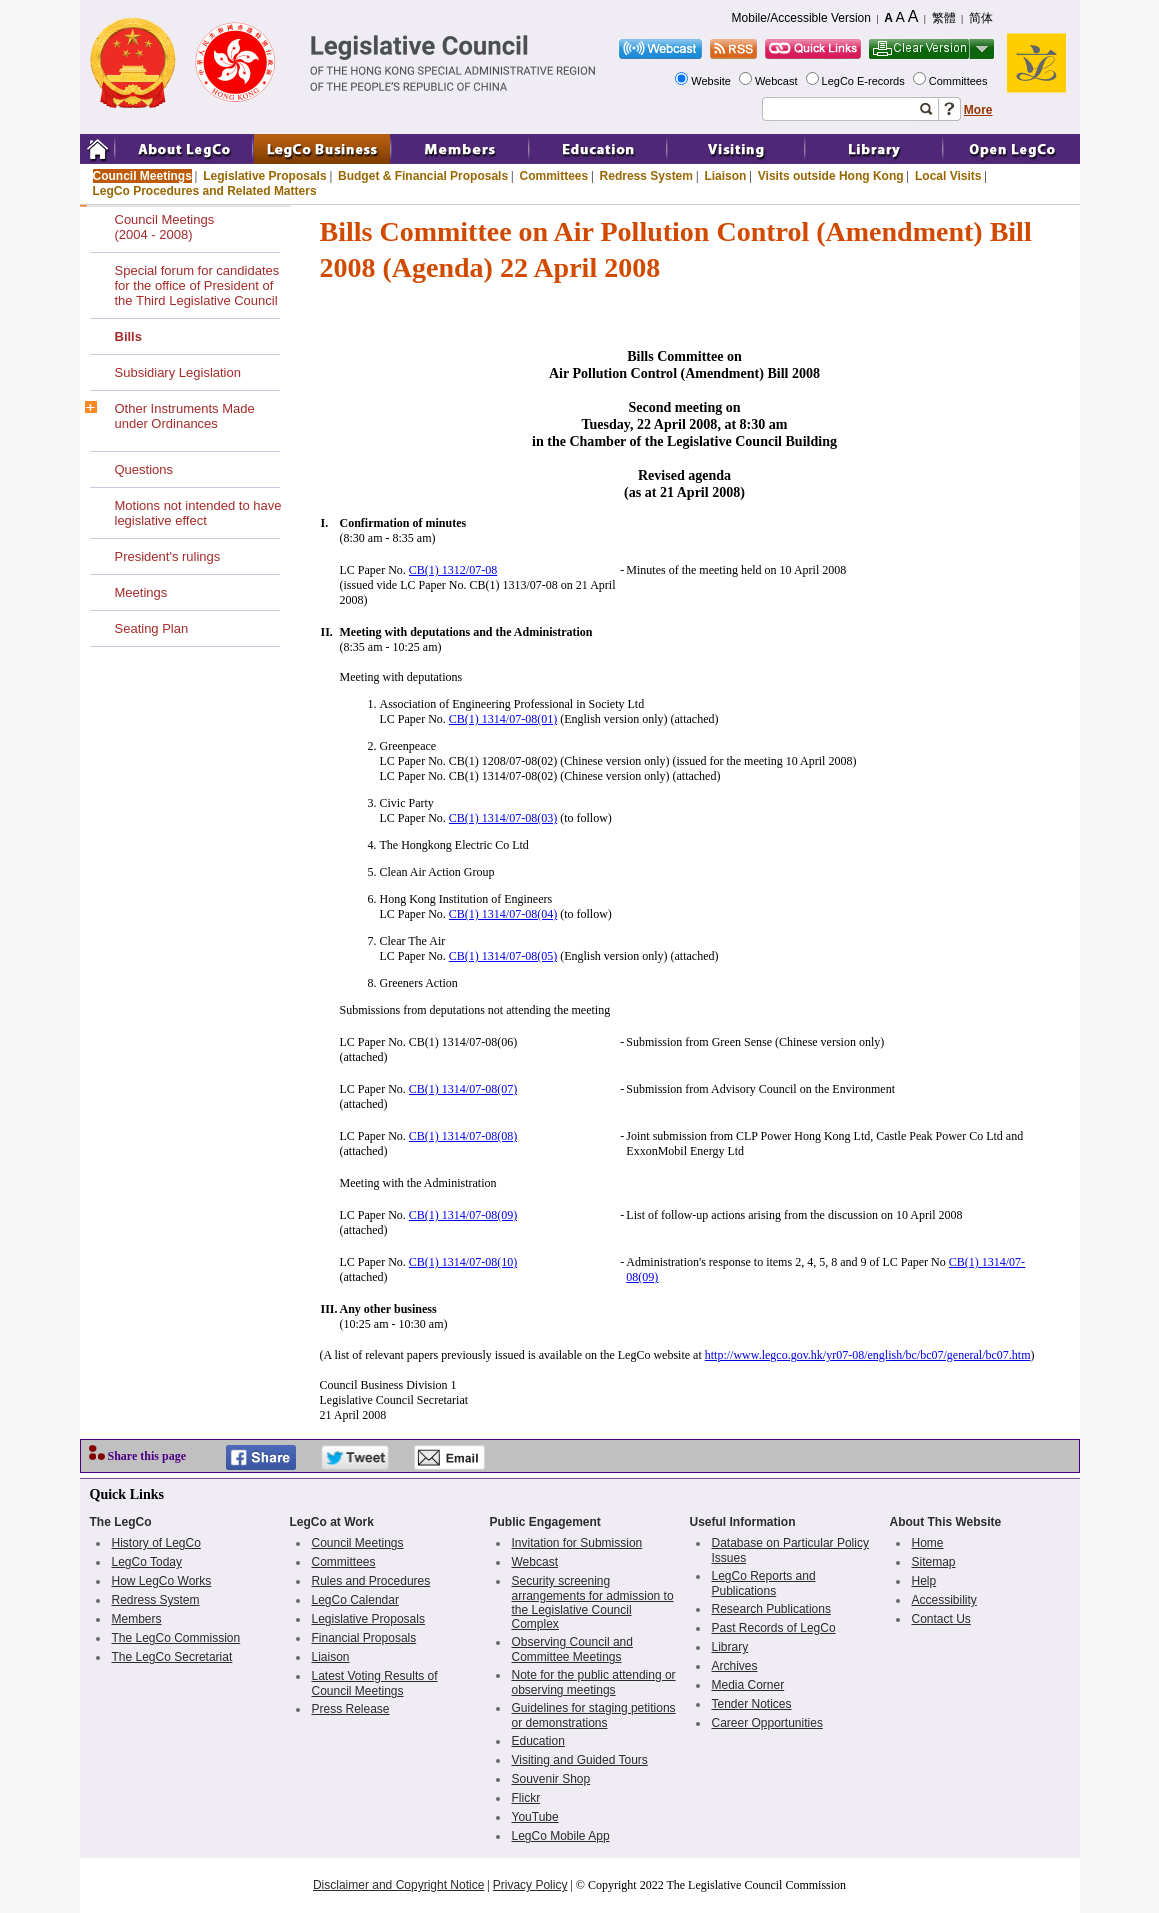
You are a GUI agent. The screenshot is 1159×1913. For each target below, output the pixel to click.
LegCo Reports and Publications (764, 1583)
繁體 (944, 18)
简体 (981, 18)
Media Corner (748, 1685)
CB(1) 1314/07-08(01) (503, 719)
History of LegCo (156, 1543)
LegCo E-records (865, 81)
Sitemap (934, 1562)
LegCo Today (147, 1562)
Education (538, 1741)
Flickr (526, 1798)
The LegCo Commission (176, 1638)
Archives (735, 1666)
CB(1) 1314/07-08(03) (503, 818)
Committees (960, 81)
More (978, 110)
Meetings (141, 592)
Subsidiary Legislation (178, 372)
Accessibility (944, 1600)
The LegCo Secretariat (172, 1657)
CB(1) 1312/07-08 (453, 570)
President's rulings (168, 556)
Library (730, 1647)
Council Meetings (142, 176)
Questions (144, 469)
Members (137, 1619)
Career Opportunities (767, 1723)
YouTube (535, 1817)
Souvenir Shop (551, 1779)
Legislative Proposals (264, 176)
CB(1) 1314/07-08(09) (463, 1215)
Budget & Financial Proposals (423, 176)
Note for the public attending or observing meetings (594, 1682)
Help (924, 1581)
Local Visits (948, 176)
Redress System (646, 176)
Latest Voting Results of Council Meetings (375, 1683)
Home (928, 1543)
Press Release (351, 1709)
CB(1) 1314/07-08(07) (463, 1089)
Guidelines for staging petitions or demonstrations (594, 1715)
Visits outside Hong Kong (831, 176)
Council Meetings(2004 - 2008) (165, 227)
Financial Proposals (364, 1638)
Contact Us (941, 1619)
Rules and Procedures (371, 1581)
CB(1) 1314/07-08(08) (463, 1136)
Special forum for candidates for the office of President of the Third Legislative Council (197, 285)
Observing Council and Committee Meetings (572, 1649)
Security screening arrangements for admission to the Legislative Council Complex (593, 1602)
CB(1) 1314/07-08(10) (463, 1262)
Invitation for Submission (577, 1543)
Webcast (778, 81)
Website (712, 81)
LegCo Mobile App (561, 1836)
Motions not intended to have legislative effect (198, 513)
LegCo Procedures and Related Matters (205, 191)
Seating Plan (152, 628)
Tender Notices (752, 1704)
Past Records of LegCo (774, 1628)
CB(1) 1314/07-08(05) (503, 956)
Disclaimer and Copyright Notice (398, 1885)
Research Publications (771, 1609)
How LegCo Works (162, 1581)
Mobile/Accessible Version (801, 18)
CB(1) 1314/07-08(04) (503, 914)
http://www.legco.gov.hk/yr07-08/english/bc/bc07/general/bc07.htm (868, 1355)
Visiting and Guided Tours (580, 1760)
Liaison (725, 176)
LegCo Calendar (355, 1600)
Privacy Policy (530, 1885)
